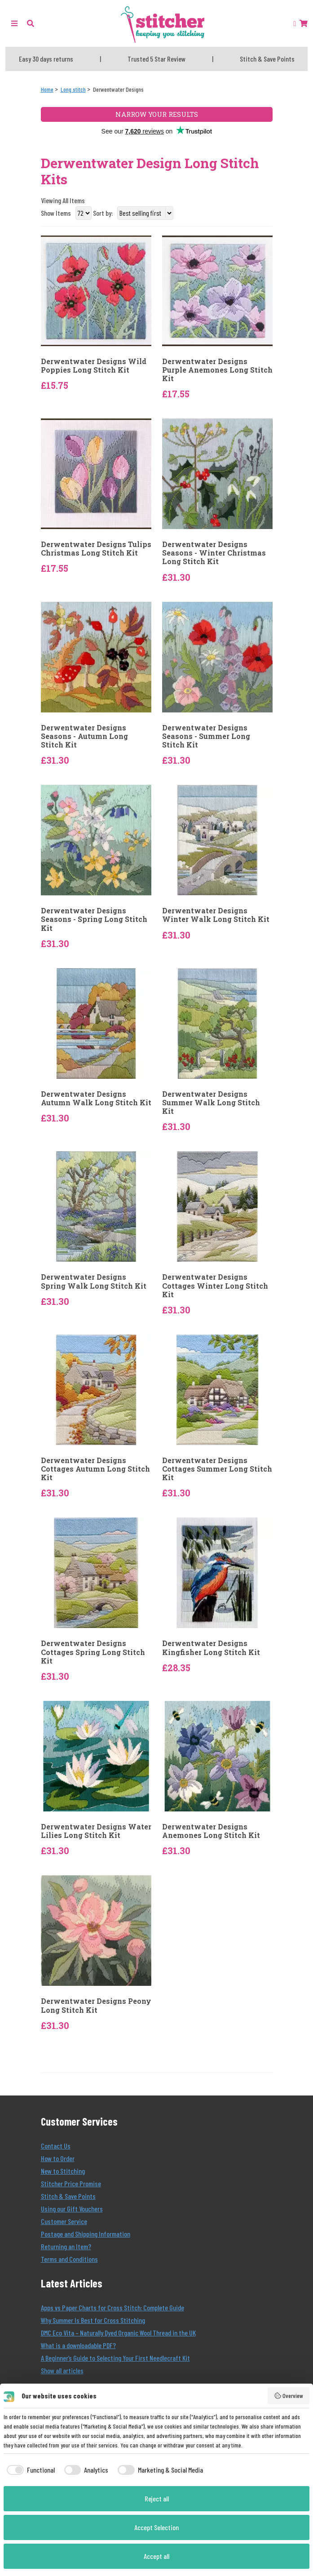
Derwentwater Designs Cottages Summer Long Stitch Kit (217, 1469)
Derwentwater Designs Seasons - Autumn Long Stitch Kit (84, 736)
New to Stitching (63, 2171)
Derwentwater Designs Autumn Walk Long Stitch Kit (96, 1098)
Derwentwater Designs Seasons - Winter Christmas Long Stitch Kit (214, 553)
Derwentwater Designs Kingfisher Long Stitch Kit (211, 1647)
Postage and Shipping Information (85, 2233)
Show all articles (62, 2370)
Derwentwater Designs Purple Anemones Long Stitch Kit (217, 370)
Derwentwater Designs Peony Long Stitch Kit (96, 2005)
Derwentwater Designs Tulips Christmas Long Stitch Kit (96, 548)
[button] (30, 23)
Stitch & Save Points (68, 2196)
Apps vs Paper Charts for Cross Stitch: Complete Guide (112, 2307)
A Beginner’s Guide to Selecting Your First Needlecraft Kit (115, 2358)
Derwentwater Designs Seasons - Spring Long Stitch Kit (94, 919)
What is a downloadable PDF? (78, 2345)
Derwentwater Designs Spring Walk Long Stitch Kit (93, 1281)
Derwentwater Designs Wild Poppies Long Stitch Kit (93, 365)
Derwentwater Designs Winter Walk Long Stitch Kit (215, 914)
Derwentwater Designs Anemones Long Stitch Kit (211, 1830)
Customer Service (64, 2221)
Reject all (157, 2498)
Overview (289, 2396)
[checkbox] (29, 2470)
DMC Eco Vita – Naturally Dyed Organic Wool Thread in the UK (118, 2332)
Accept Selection (156, 2527)
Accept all (156, 2556)
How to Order (58, 2158)
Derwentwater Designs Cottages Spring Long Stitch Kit (93, 1652)
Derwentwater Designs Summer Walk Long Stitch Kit (211, 1103)
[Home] (47, 89)
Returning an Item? (66, 2246)
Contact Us (56, 2145)
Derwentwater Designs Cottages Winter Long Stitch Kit (215, 1285)
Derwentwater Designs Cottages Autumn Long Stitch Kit (95, 1469)
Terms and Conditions (69, 2259)
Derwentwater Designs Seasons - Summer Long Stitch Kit (206, 736)
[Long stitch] (73, 89)
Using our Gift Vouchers (72, 2208)
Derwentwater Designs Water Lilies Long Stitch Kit (96, 1830)
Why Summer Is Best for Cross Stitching (93, 2320)
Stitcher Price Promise (71, 2183)
